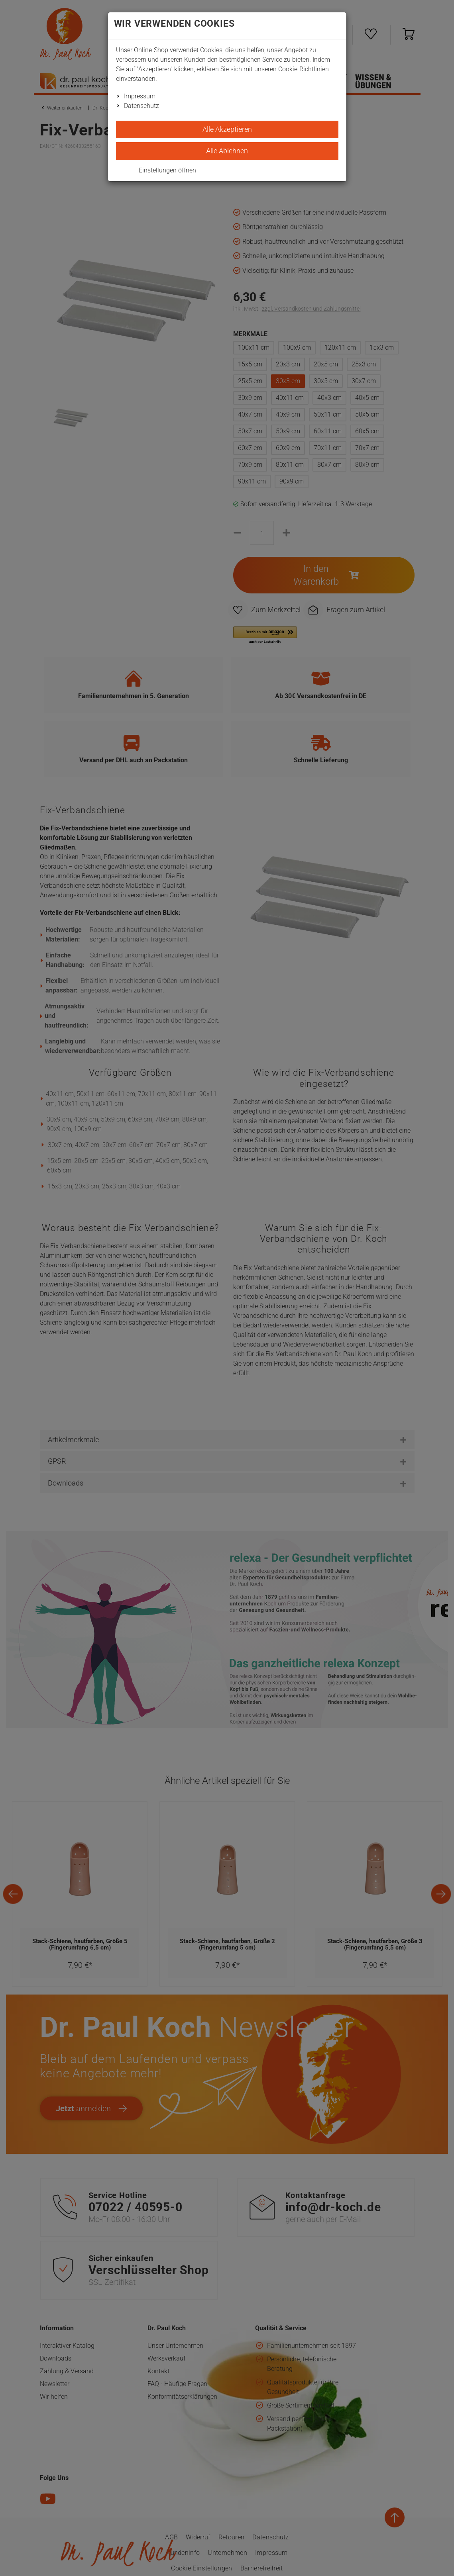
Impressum (139, 96)
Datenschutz (141, 106)
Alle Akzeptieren (227, 129)
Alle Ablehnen (227, 151)
